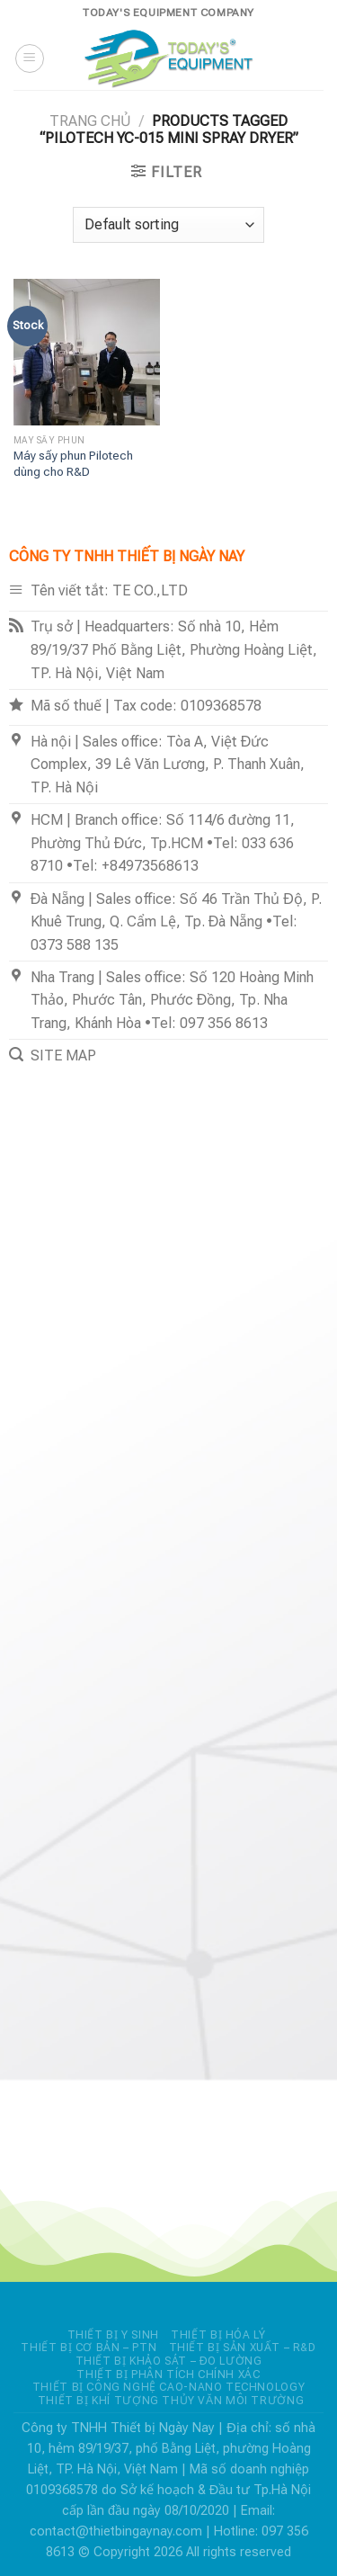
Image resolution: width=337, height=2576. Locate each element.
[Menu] (29, 58)
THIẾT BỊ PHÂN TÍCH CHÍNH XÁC (168, 2374)
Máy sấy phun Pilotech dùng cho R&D (73, 463)
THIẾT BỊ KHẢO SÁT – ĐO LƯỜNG (168, 2361)
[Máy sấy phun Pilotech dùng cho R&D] (86, 352)
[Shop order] (168, 225)
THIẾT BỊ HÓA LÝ (218, 2335)
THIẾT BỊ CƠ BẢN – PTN (88, 2347)
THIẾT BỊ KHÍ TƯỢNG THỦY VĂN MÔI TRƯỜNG (171, 2400)
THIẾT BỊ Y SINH (113, 2335)
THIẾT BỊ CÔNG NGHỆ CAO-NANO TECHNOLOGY (168, 2387)
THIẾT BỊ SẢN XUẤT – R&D (242, 2347)
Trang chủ (90, 121)
